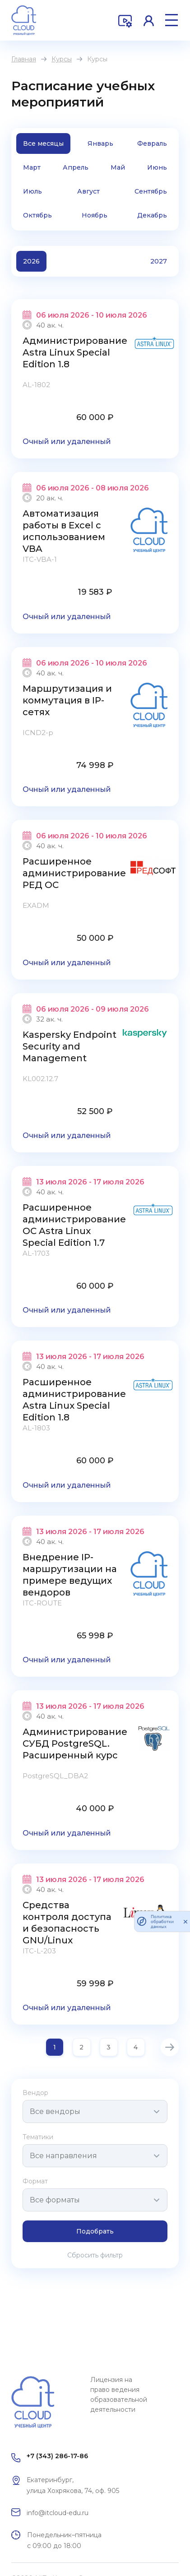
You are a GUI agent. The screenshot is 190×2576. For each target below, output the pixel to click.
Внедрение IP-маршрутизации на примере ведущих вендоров (70, 1575)
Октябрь (37, 215)
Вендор (35, 2093)
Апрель (75, 167)
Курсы (61, 59)
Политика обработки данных (162, 1921)
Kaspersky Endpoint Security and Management (69, 1046)
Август (88, 191)
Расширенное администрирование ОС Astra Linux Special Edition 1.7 (74, 1225)
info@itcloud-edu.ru (57, 2513)
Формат (35, 2181)
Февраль (152, 143)
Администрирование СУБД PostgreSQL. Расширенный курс (75, 1743)
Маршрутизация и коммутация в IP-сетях (67, 700)
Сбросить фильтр (95, 2255)
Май (118, 167)
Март (32, 167)
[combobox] (95, 2111)
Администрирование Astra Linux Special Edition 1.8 (75, 352)
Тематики (38, 2137)
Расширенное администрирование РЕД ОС (74, 873)
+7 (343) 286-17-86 (57, 2456)
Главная (23, 59)
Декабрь (152, 215)
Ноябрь (94, 215)
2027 (158, 261)
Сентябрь (150, 191)
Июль (32, 191)
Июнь (157, 167)
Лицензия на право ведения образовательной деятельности (118, 2395)
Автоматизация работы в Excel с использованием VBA (64, 531)
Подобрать (95, 2231)
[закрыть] (185, 1921)
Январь (100, 143)
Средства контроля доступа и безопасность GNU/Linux (67, 1923)
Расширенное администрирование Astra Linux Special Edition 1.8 (74, 1400)
